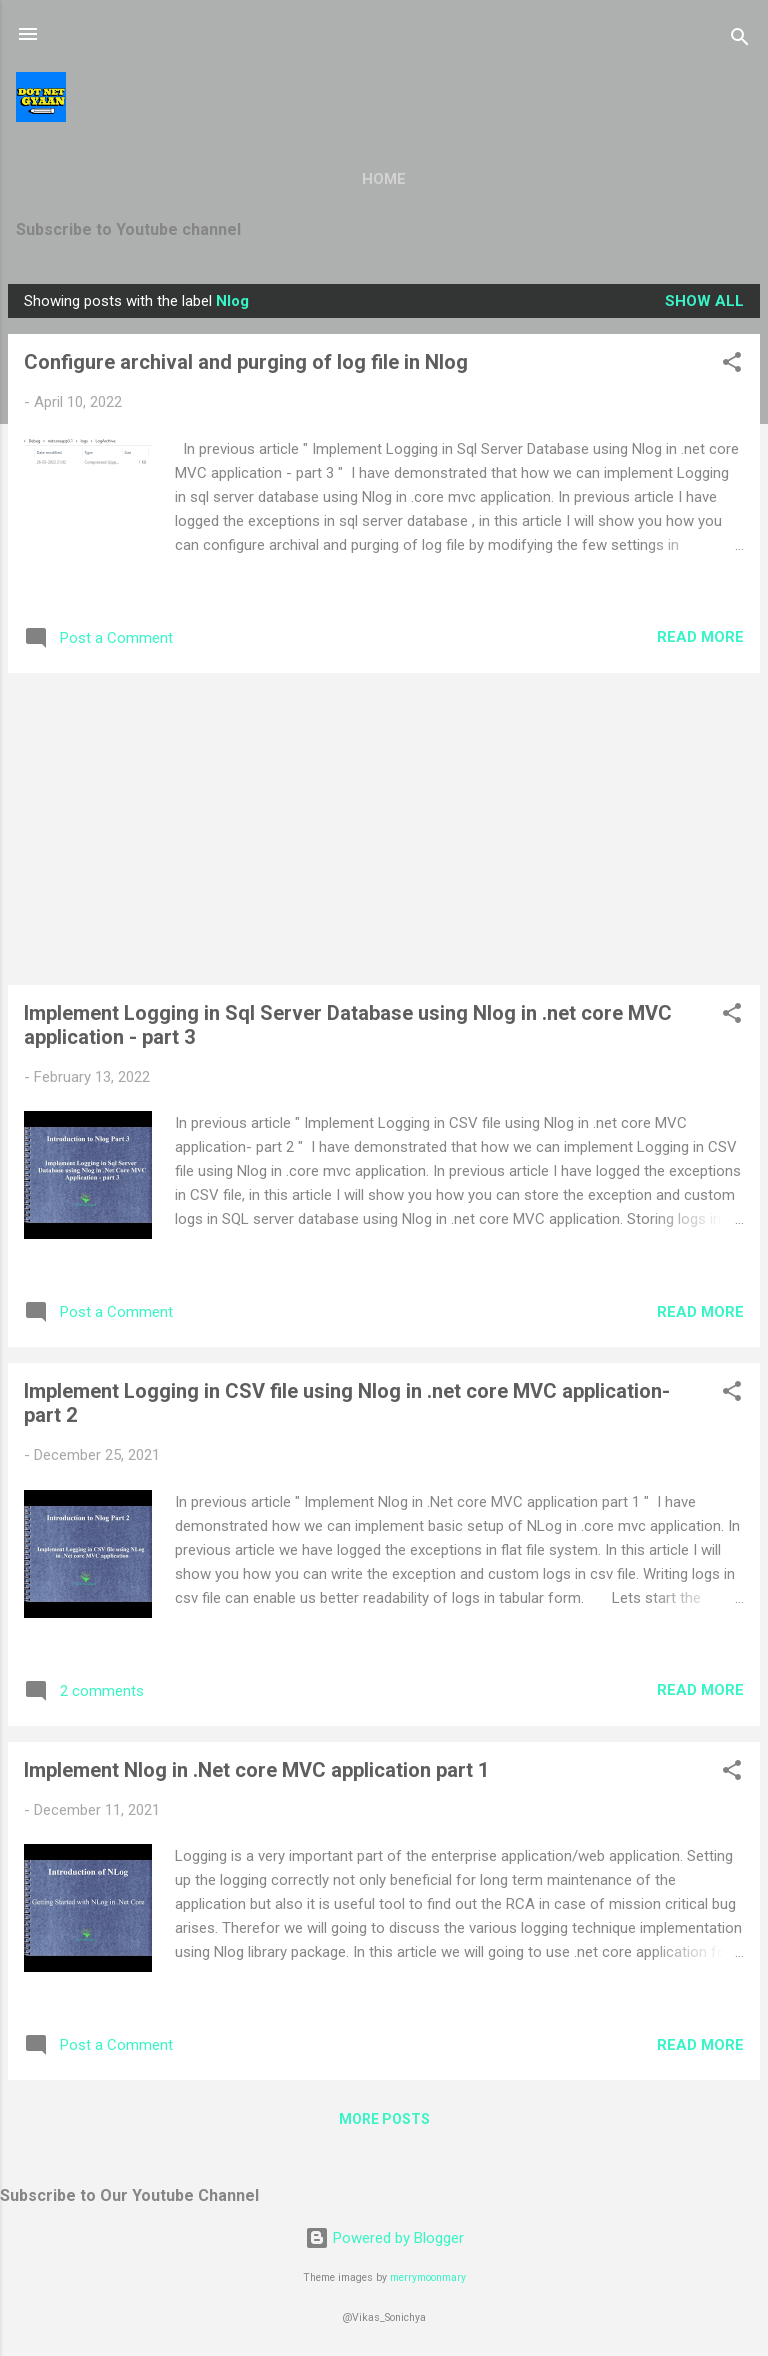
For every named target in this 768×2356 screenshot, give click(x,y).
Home (384, 179)
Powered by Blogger (384, 2238)
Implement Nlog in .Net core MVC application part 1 (256, 1770)
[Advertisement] (384, 829)
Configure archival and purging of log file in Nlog (246, 362)
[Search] (740, 40)
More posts (384, 2119)
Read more (700, 637)
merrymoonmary (428, 2277)
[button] (732, 365)
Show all (704, 301)
